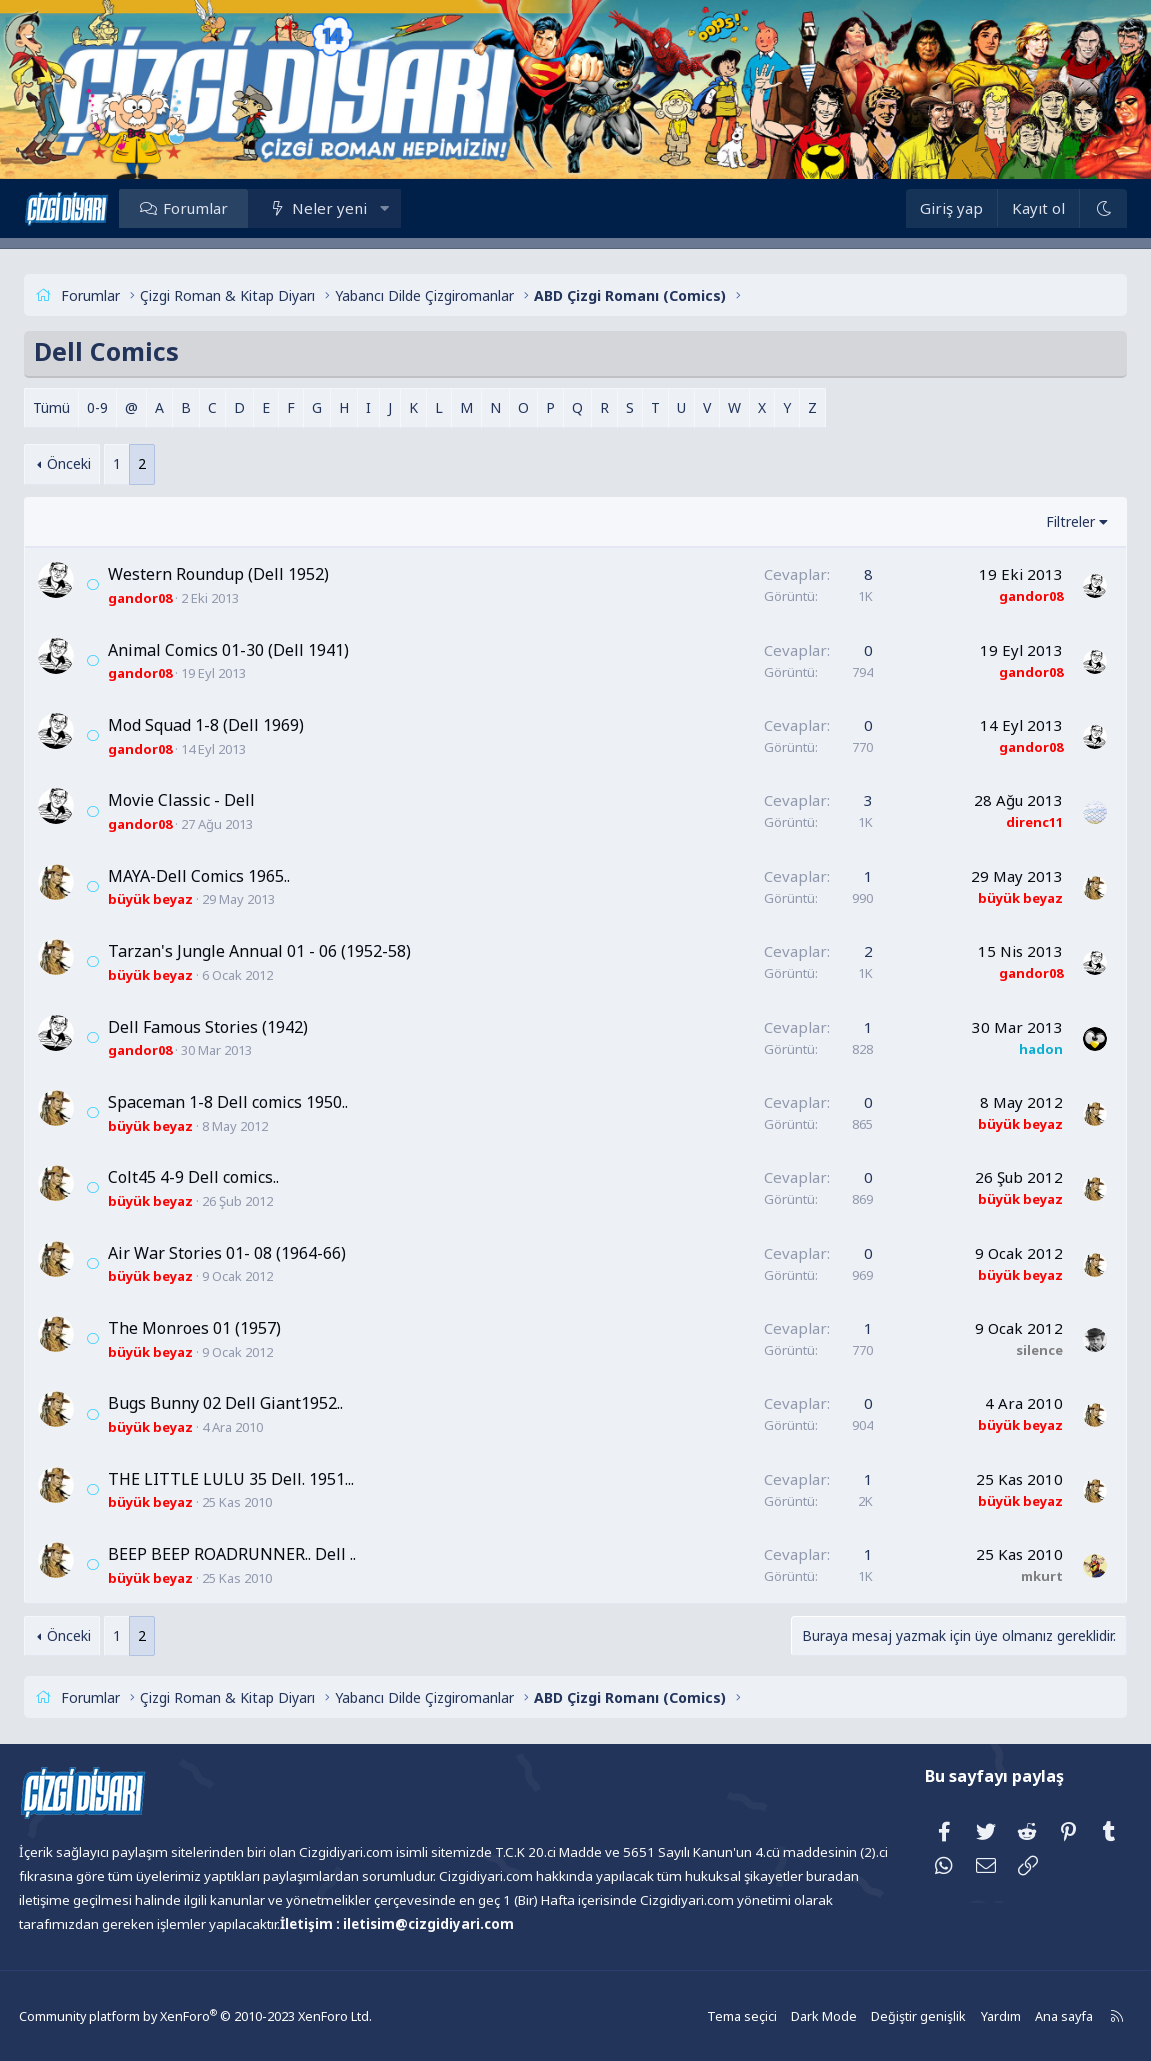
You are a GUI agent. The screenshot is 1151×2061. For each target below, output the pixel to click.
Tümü (77, 407)
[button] (411, 208)
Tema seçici (717, 2015)
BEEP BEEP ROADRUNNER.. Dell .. (258, 1554)
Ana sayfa (1029, 2015)
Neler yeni (355, 208)
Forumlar (221, 208)
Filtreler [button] (1044, 521)
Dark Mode (797, 2015)
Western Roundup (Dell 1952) (244, 574)
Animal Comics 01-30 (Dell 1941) (254, 650)
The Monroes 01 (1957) (220, 1328)
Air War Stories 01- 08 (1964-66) (253, 1253)
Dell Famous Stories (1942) (234, 1027)
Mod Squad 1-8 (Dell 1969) (232, 725)
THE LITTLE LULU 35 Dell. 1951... (257, 1479)
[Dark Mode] (1076, 208)
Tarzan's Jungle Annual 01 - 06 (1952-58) (285, 951)
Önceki (96, 463)
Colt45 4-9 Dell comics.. (219, 1177)
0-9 (123, 407)
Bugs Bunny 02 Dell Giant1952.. (251, 1403)
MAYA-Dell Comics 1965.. (225, 876)
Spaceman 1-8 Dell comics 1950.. (254, 1102)
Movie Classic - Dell (207, 800)
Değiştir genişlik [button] (888, 2015)
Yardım (967, 2015)
